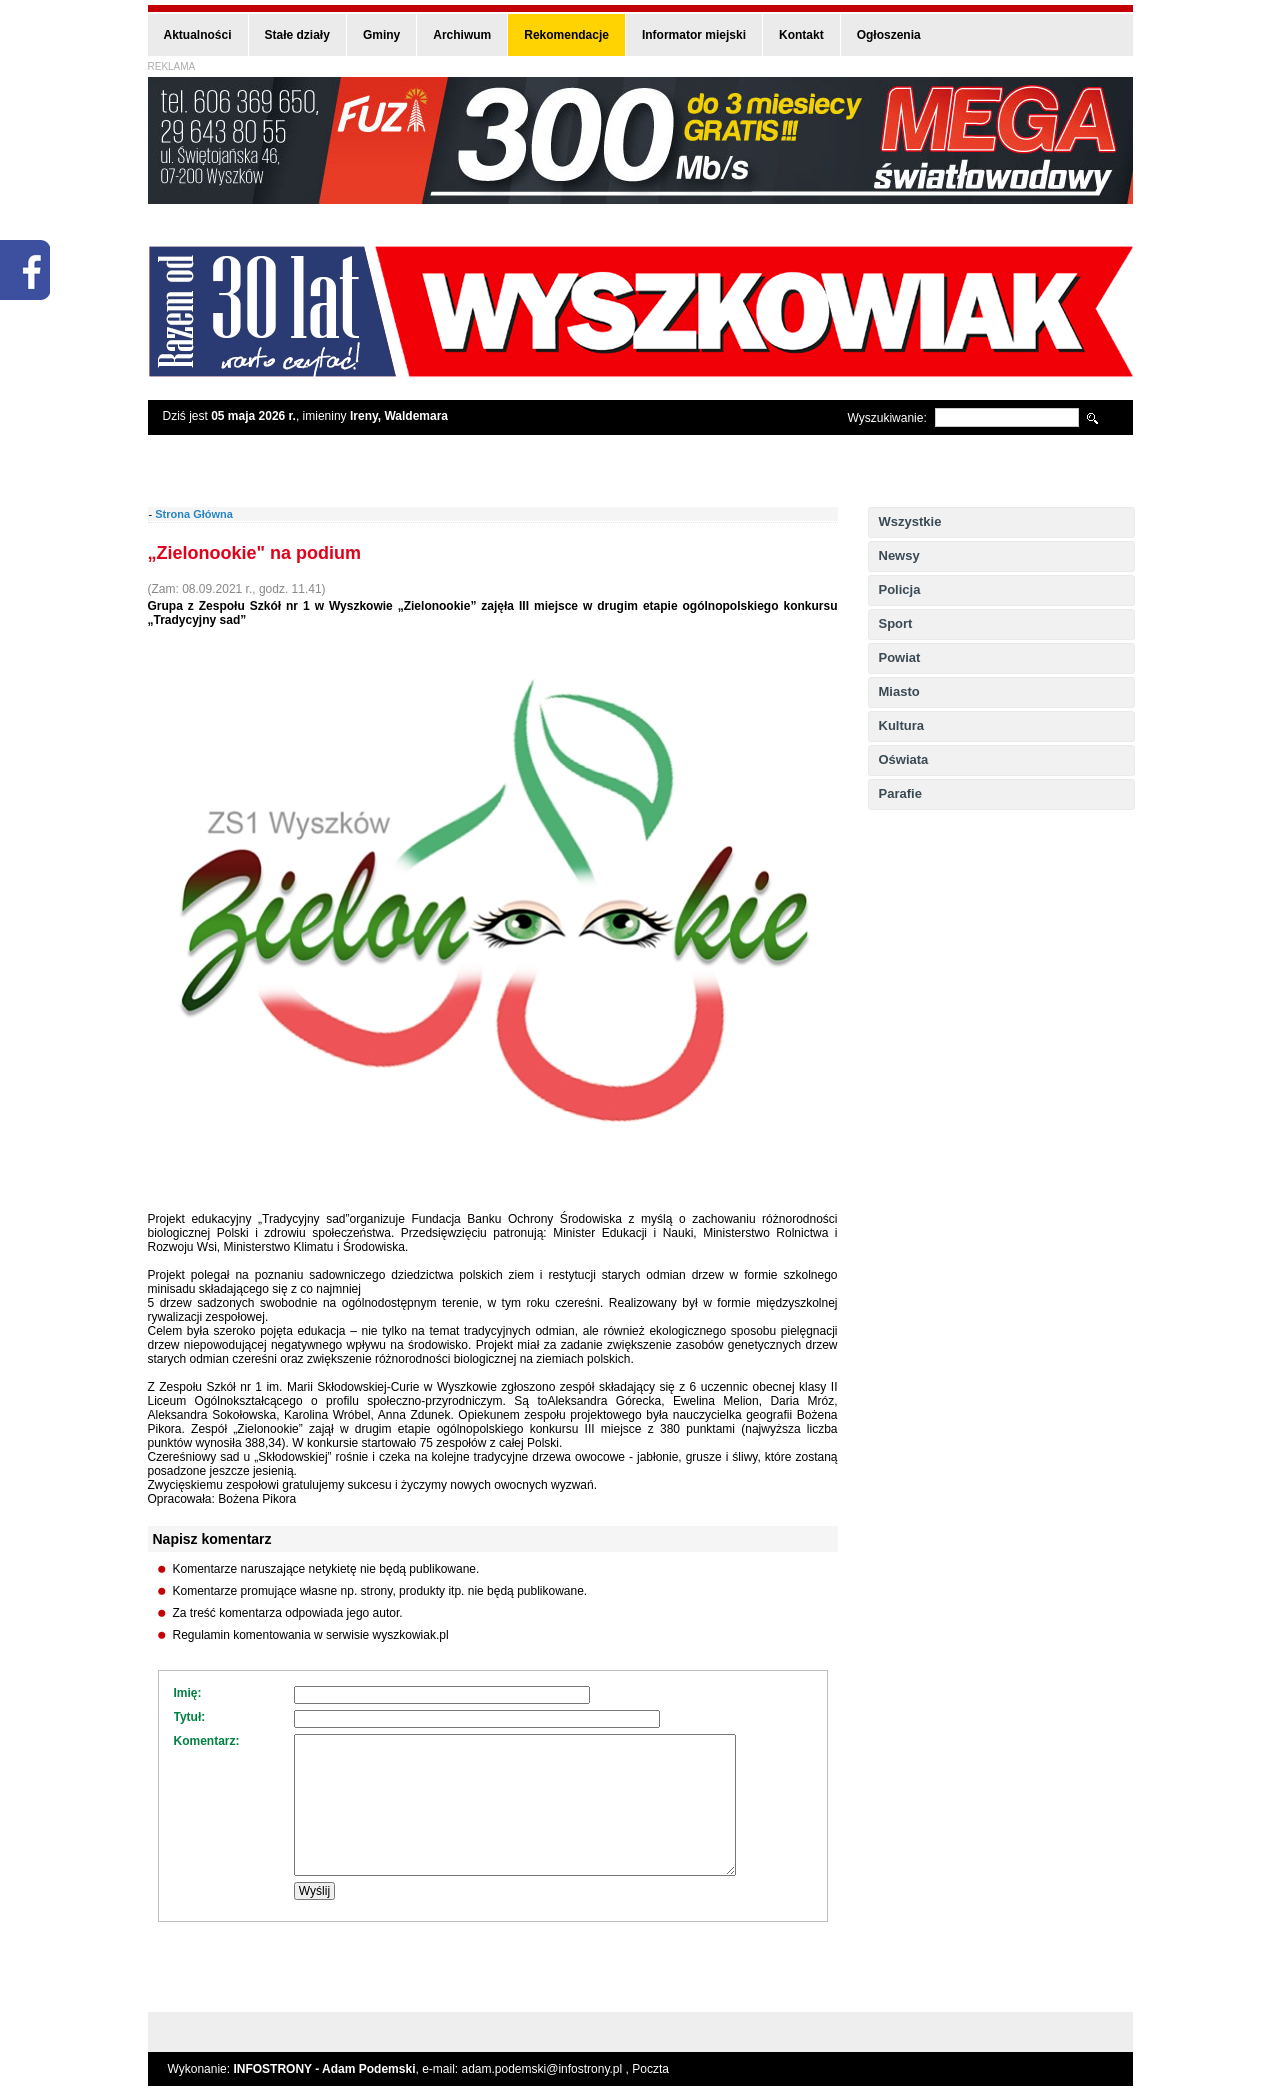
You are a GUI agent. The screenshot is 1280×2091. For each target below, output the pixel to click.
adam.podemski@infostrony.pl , (547, 2069)
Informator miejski (694, 35)
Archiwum (462, 35)
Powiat (900, 657)
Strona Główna (194, 514)
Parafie (900, 793)
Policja (900, 589)
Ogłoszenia (889, 35)
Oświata (904, 759)
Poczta (650, 2069)
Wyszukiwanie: (887, 418)
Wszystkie (910, 521)
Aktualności (198, 35)
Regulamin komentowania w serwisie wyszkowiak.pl (311, 1635)
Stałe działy (297, 35)
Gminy (381, 35)
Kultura (902, 725)
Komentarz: (207, 1741)
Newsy (899, 555)
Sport (896, 623)
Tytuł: (190, 1717)
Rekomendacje (566, 35)
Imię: (188, 1693)
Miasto (899, 691)
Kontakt (801, 35)
